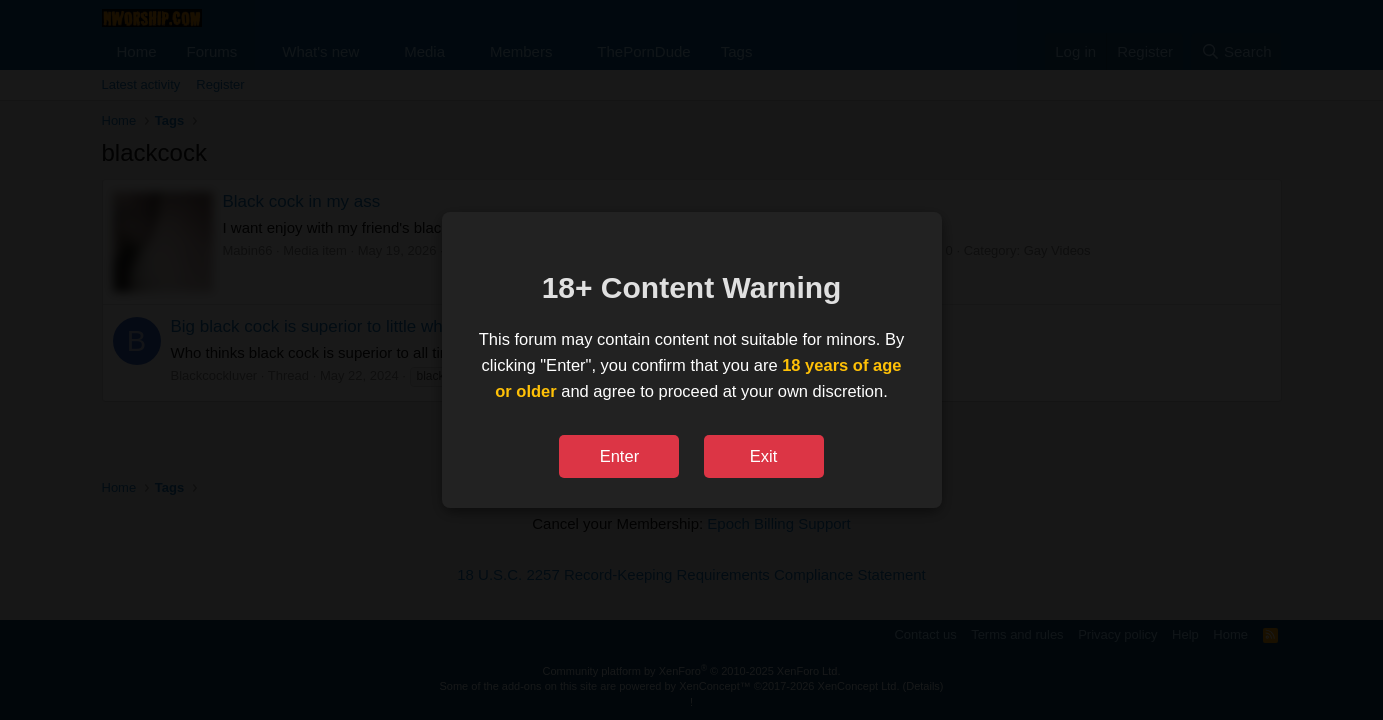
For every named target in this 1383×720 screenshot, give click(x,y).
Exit (764, 456)
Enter (619, 456)
